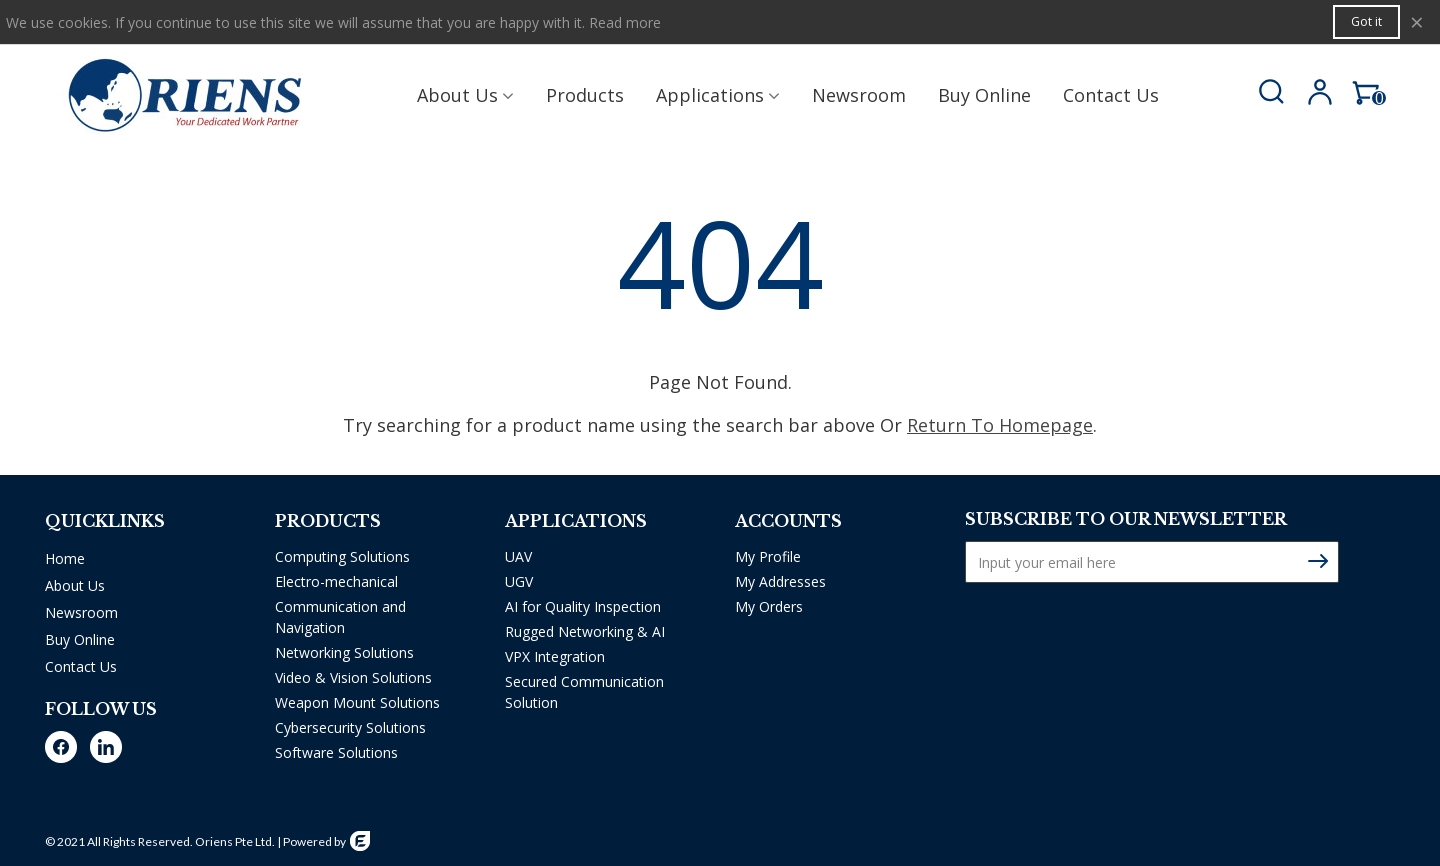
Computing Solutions (342, 556)
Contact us (1111, 95)
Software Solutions (336, 752)
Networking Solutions (344, 652)
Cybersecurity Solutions (350, 727)
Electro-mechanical (336, 581)
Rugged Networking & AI (585, 631)
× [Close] (1417, 21)
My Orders (769, 606)
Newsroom (859, 95)
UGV (519, 581)
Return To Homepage (1000, 425)
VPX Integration (555, 656)
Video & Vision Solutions (353, 677)
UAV (518, 556)
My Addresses (780, 581)
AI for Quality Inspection (583, 606)
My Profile (768, 556)
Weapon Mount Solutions (357, 702)
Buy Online (984, 95)
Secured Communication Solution (584, 692)
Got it (1366, 21)
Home (65, 558)
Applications (710, 95)
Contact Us (81, 666)
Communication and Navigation (340, 617)
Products (585, 95)
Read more (625, 22)
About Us (457, 95)
